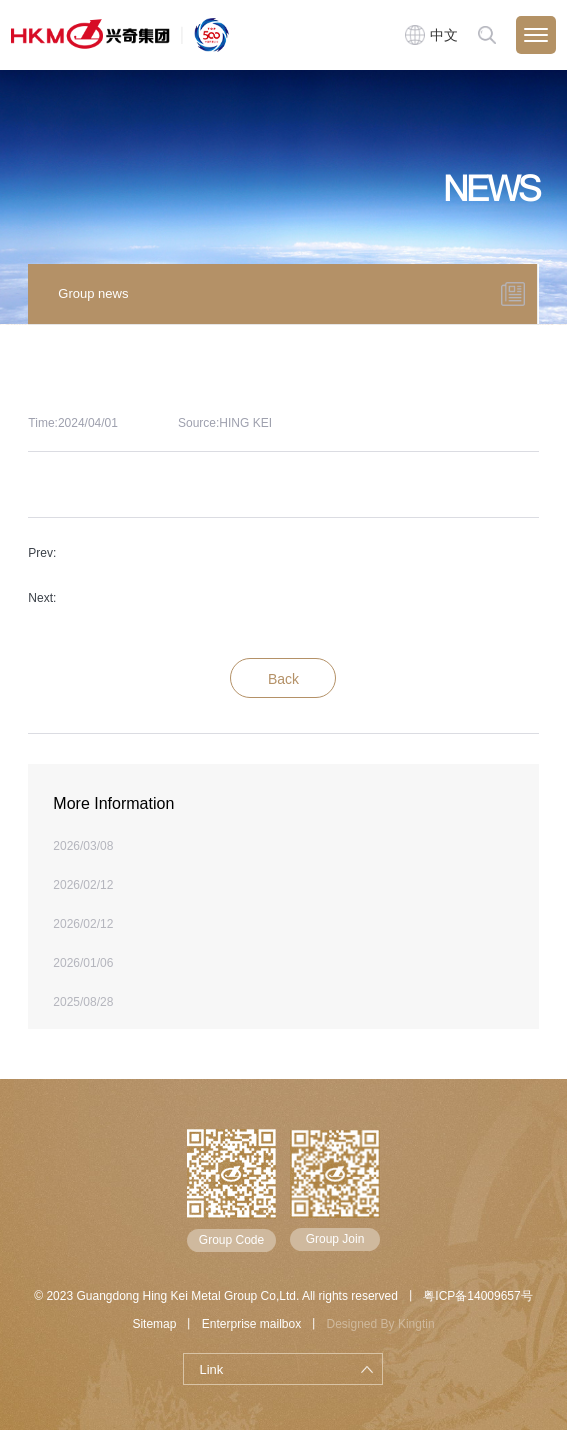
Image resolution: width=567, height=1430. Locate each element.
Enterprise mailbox (251, 1324)
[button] (552, 291)
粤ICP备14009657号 (477, 1296)
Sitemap (154, 1324)
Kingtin (416, 1324)
